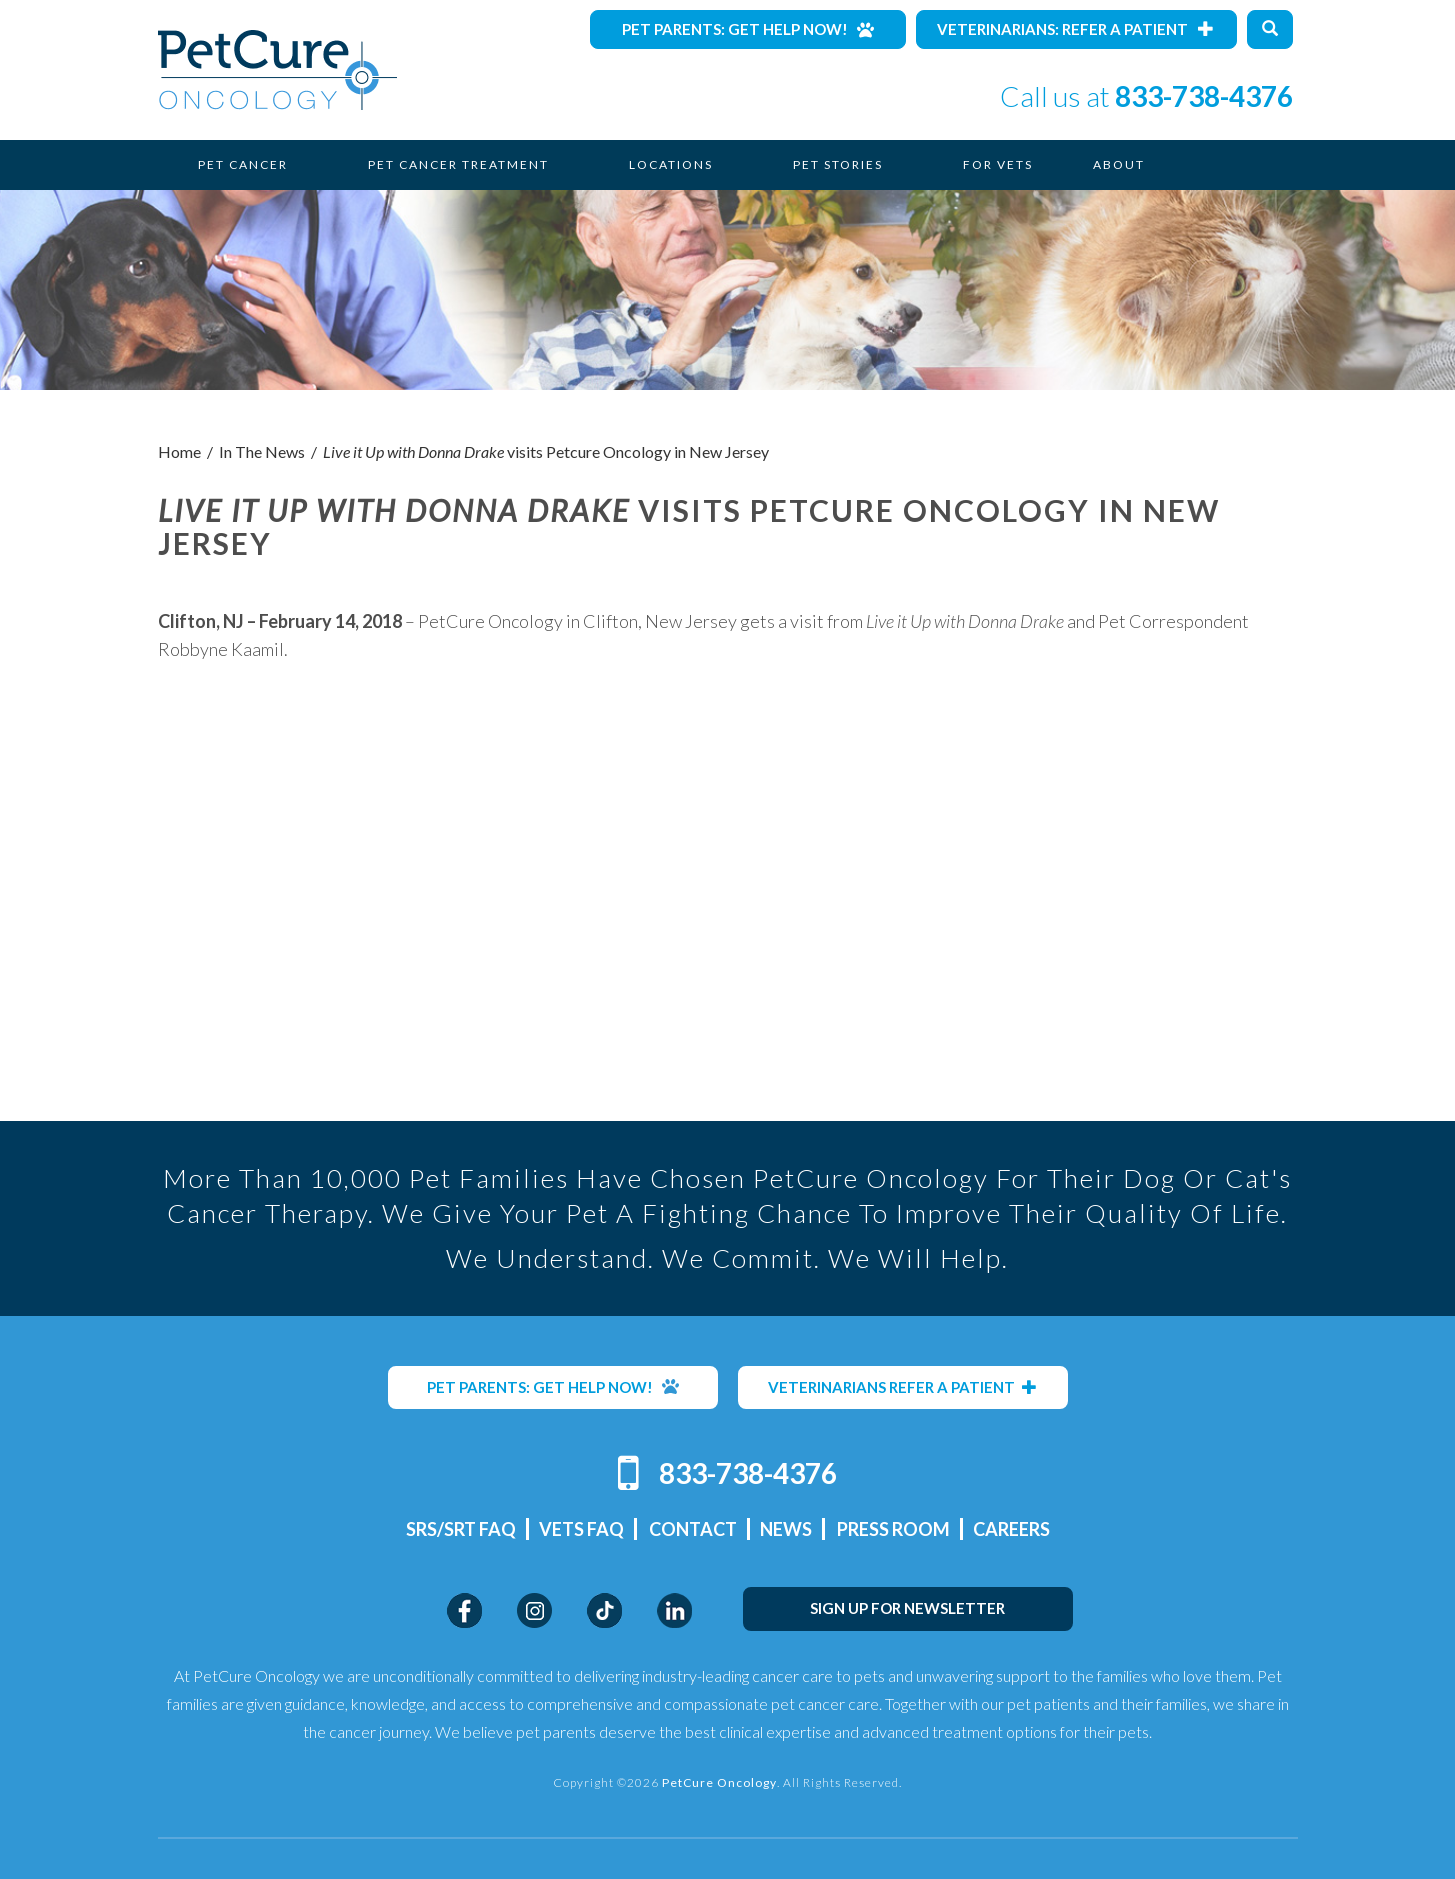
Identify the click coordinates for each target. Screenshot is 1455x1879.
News (786, 1529)
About (1119, 164)
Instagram (534, 1610)
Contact (693, 1529)
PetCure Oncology (277, 70)
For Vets (998, 164)
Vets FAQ (581, 1529)
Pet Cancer (243, 164)
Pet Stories (838, 164)
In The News (262, 451)
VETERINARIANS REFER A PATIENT (902, 1387)
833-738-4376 (1204, 96)
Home (179, 451)
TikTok (604, 1610)
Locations (671, 164)
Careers (1011, 1529)
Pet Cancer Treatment (458, 164)
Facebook (464, 1610)
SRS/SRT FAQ (461, 1529)
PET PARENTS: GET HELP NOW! (553, 1387)
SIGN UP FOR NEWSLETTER (907, 1608)
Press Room (893, 1529)
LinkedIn (674, 1610)
